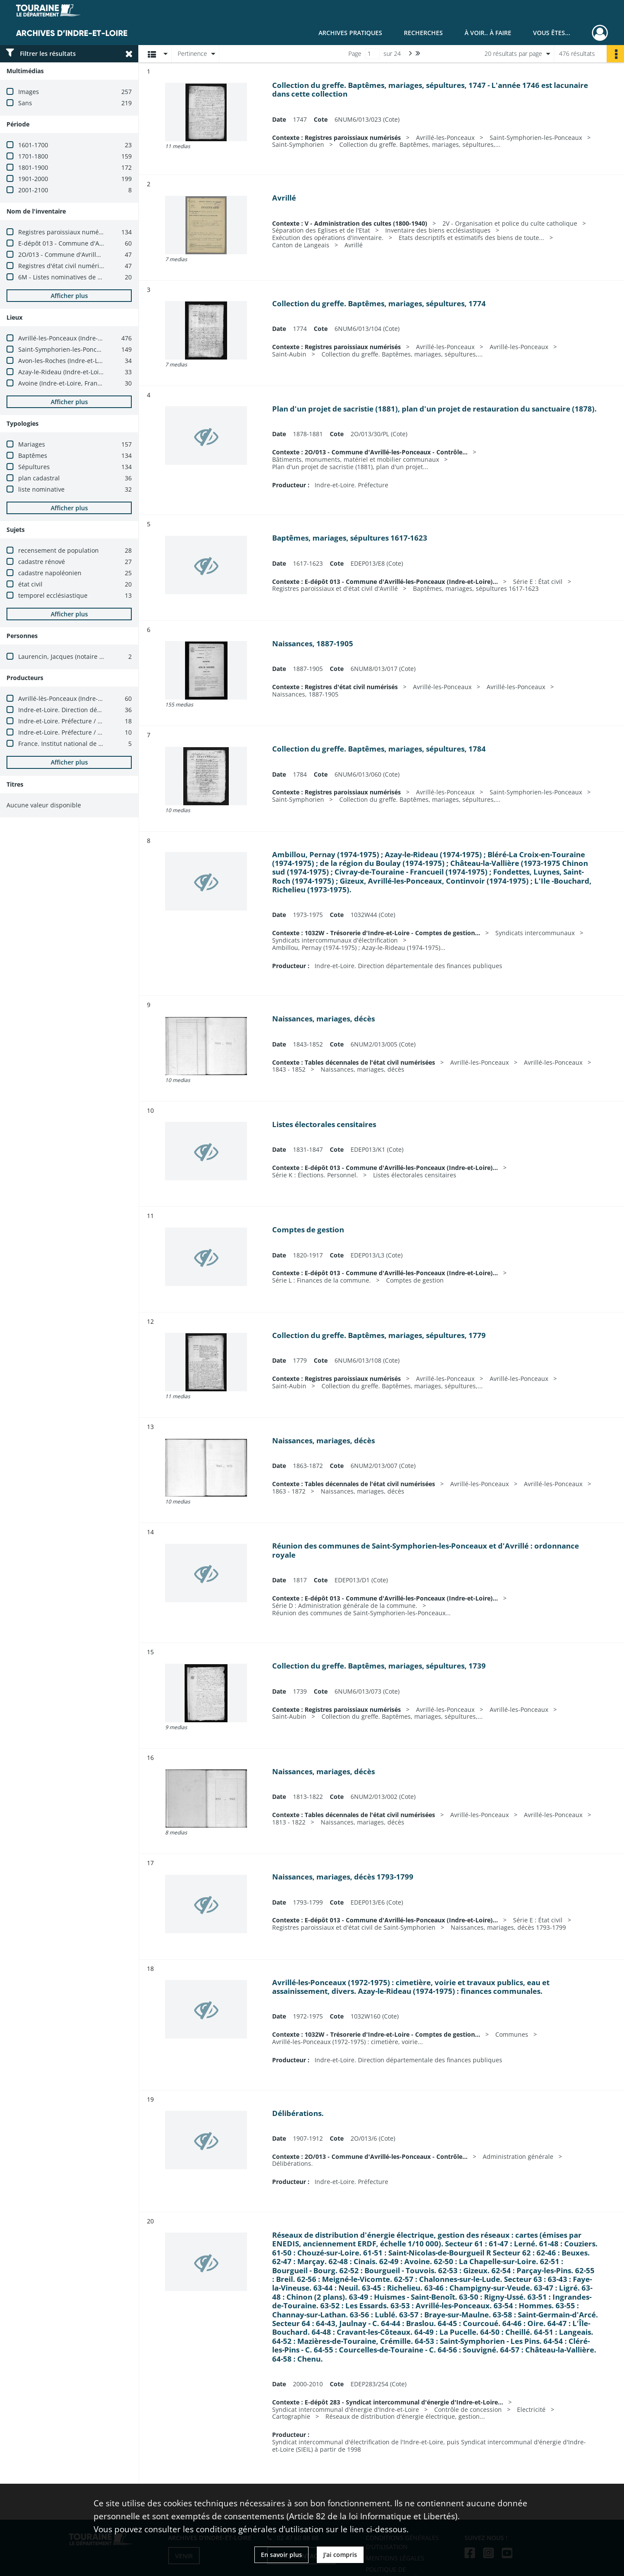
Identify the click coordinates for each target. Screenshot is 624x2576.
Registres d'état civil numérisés (63, 266)
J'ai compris (340, 2554)
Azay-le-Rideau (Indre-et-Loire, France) (74, 372)
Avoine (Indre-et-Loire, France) (62, 383)
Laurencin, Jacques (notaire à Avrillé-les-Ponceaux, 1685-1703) (108, 656)
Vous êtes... (551, 33)
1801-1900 (33, 167)
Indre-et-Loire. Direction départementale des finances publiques (112, 710)
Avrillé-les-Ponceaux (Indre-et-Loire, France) (81, 338)
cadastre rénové (41, 561)
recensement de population (58, 550)
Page (354, 53)
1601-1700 (33, 145)
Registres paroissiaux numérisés (65, 232)
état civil (30, 584)
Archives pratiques (350, 33)
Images (28, 91)
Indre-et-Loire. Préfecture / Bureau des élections (88, 721)
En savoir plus (281, 2554)
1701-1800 (33, 156)
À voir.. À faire (488, 33)
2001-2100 (33, 190)
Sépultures (34, 467)
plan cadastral (39, 478)
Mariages (31, 444)
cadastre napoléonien (49, 573)
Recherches (423, 33)
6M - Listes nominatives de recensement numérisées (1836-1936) (112, 277)
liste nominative (41, 489)
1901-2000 (33, 179)
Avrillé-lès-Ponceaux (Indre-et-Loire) (70, 698)
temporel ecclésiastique (53, 595)
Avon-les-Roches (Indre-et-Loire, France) (76, 360)
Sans (25, 103)
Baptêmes (32, 455)
